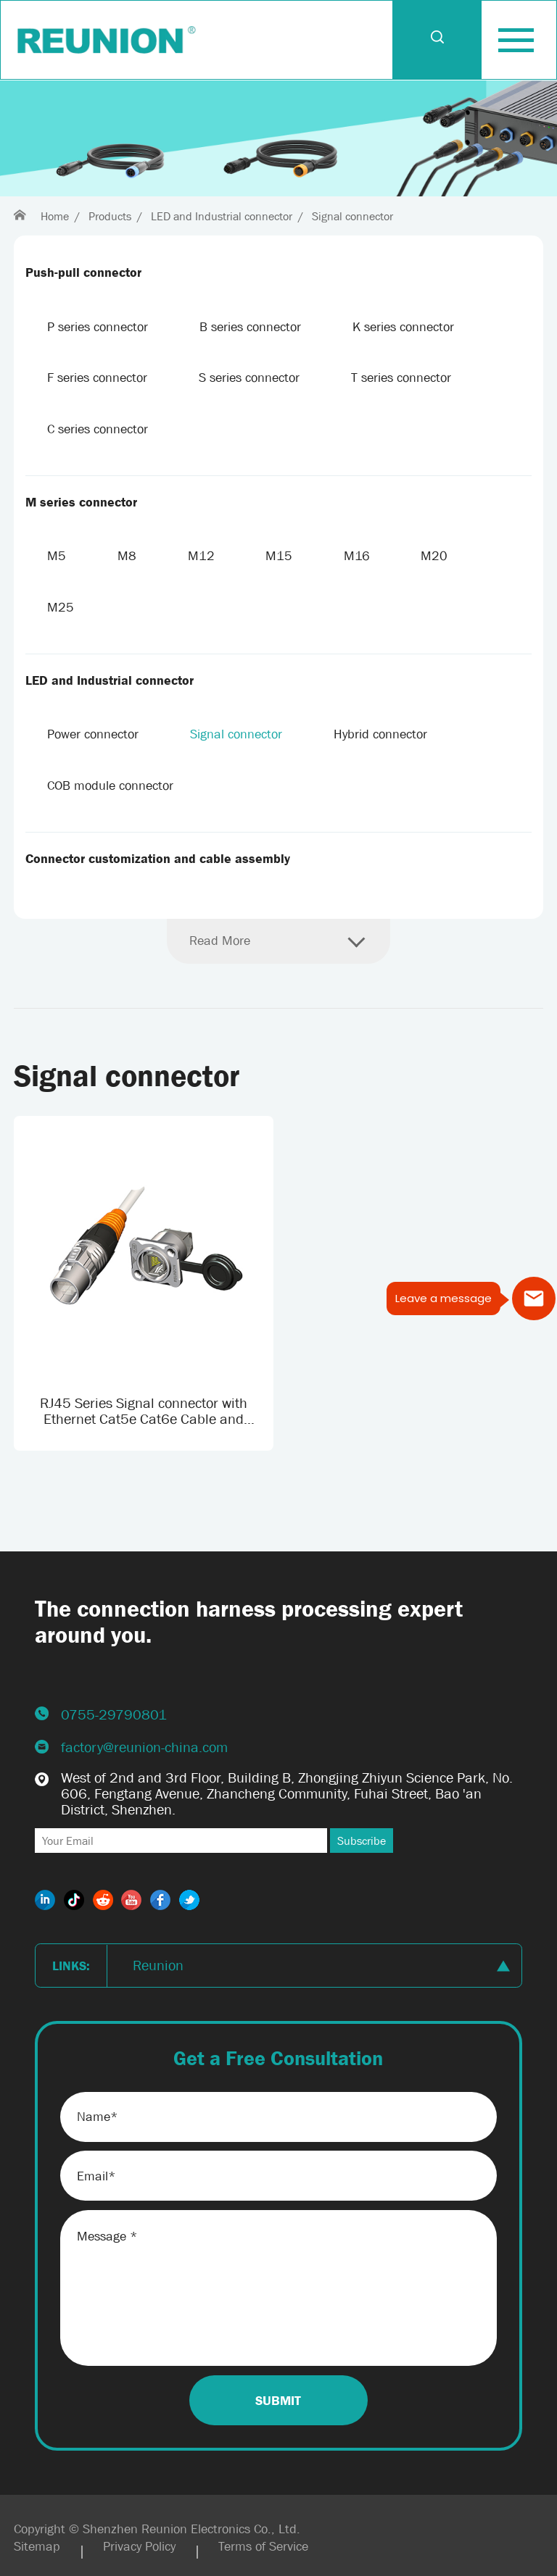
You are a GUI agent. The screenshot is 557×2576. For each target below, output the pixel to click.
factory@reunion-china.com (144, 1747)
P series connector (97, 327)
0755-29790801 (114, 1714)
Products (109, 215)
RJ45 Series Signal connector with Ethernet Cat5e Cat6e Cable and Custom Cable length (143, 1411)
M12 (201, 556)
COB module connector (110, 785)
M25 (60, 607)
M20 (434, 556)
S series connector (249, 377)
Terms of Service (263, 2546)
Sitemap (37, 2546)
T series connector (401, 377)
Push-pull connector (83, 272)
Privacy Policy (139, 2546)
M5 (56, 556)
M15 (278, 556)
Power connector (93, 734)
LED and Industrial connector (221, 215)
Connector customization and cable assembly (157, 858)
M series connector (81, 502)
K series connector (403, 327)
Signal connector (352, 215)
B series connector (250, 327)
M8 (126, 556)
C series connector (97, 429)
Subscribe (361, 1840)
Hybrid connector (380, 734)
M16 (357, 556)
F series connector (97, 377)
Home (55, 215)
